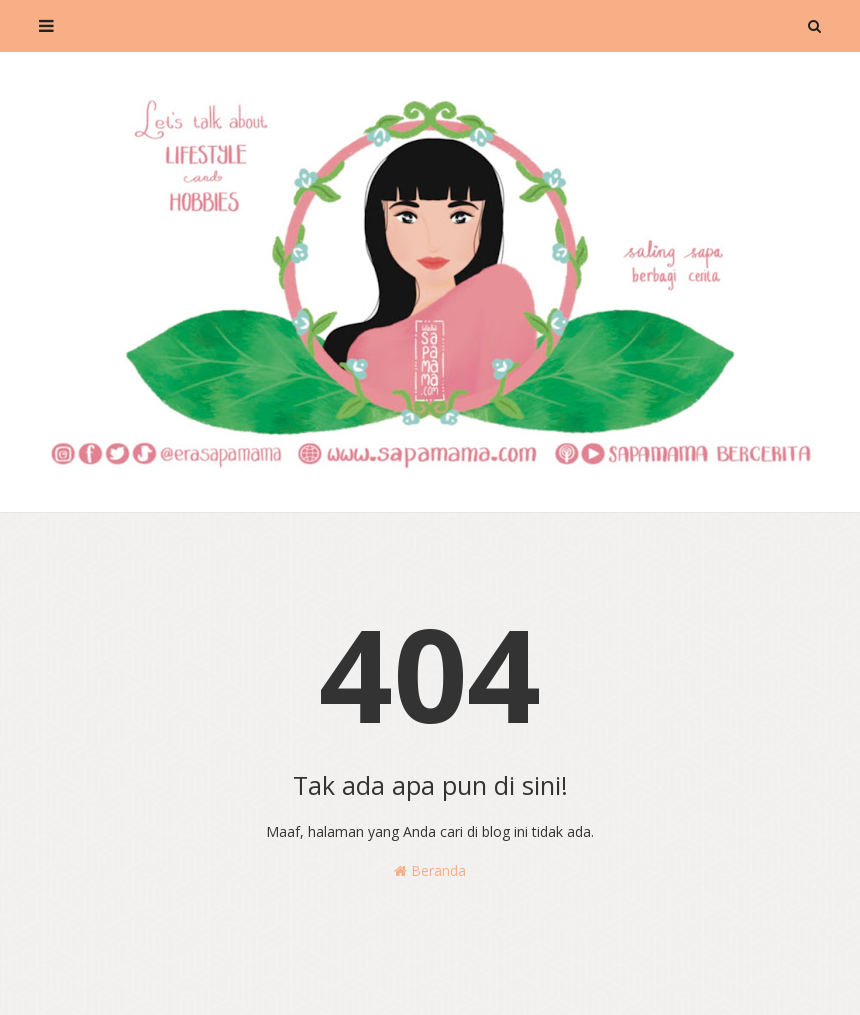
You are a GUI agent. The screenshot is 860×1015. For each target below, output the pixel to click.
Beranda (430, 870)
